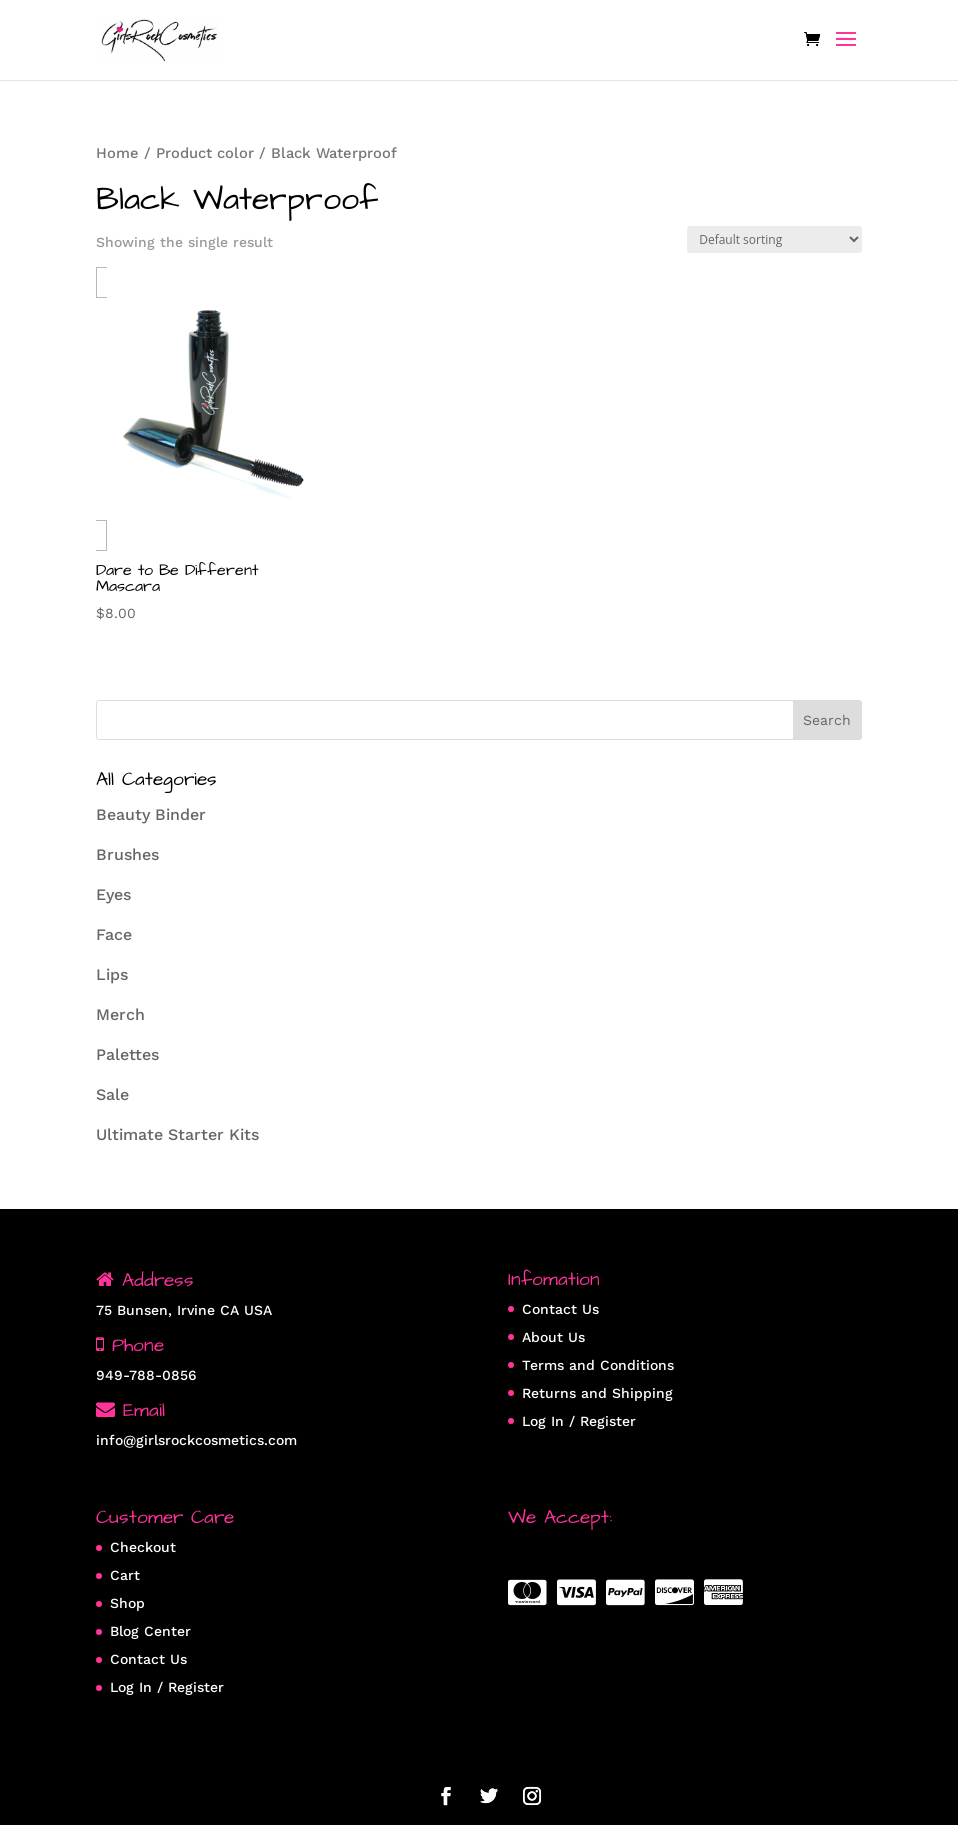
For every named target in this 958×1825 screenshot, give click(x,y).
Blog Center (150, 1631)
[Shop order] (774, 239)
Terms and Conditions (598, 1365)
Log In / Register (579, 1421)
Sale (112, 1094)
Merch (120, 1014)
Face (114, 934)
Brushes (127, 854)
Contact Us (560, 1309)
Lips (112, 974)
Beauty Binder (151, 814)
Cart (125, 1575)
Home (117, 153)
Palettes (127, 1054)
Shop (127, 1603)
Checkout (143, 1547)
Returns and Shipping (597, 1393)
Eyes (113, 894)
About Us (553, 1337)
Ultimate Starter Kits (177, 1134)
